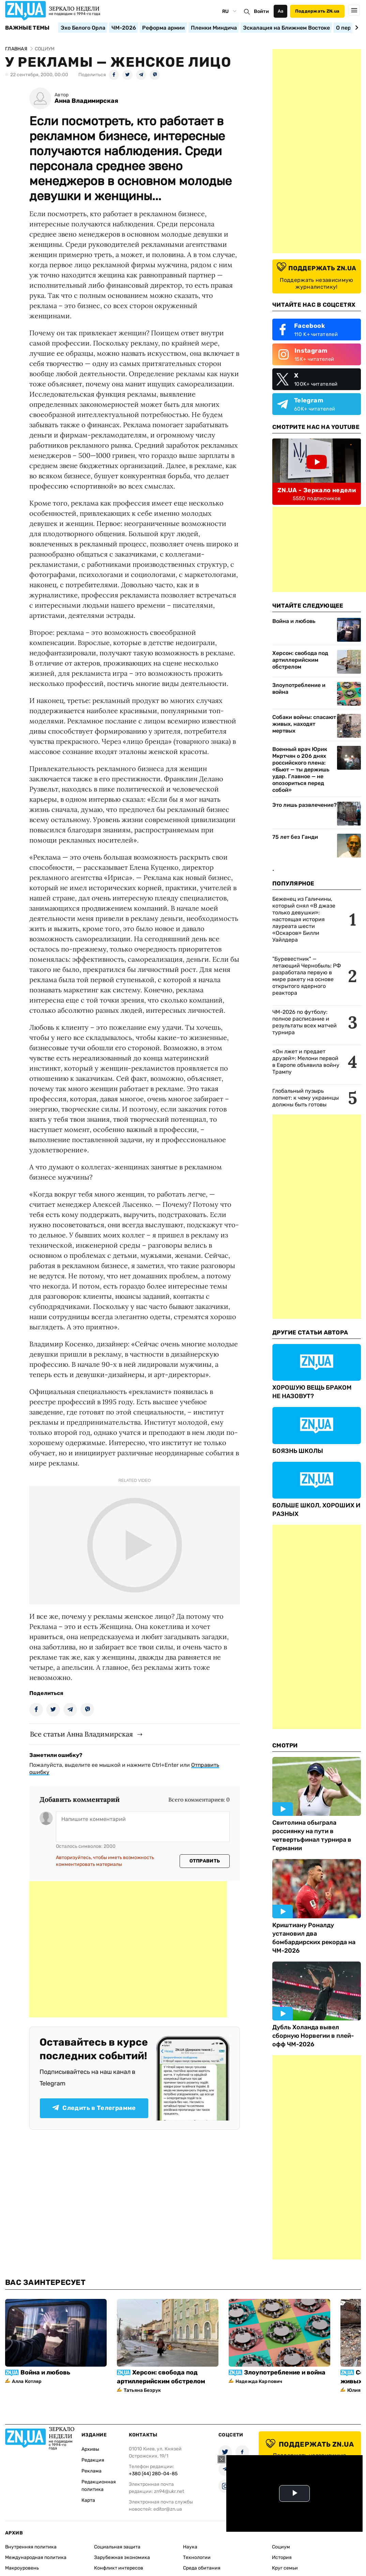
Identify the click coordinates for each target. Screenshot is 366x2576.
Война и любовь (293, 621)
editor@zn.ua (167, 2509)
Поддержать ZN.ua (317, 11)
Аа (281, 11)
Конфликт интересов (118, 2568)
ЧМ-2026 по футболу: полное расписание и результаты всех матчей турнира (304, 1022)
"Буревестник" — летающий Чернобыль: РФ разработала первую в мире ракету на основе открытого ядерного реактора (306, 976)
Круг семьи (285, 2568)
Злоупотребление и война (298, 688)
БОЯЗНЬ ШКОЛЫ (297, 1451)
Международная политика (35, 2557)
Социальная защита (117, 2547)
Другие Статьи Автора (310, 1332)
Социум (281, 2547)
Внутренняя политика (31, 2547)
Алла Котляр (27, 2381)
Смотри (285, 1745)
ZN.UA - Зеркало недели (316, 490)
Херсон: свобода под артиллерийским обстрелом (300, 660)
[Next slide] (355, 27)
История (282, 2557)
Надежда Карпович (258, 2381)
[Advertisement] (128, 1949)
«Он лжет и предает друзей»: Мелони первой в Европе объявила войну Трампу (305, 1061)
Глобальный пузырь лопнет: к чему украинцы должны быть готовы (305, 1098)
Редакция (92, 2460)
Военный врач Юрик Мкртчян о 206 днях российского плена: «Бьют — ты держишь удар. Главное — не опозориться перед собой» (300, 769)
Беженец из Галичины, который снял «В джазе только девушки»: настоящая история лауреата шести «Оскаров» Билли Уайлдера (303, 919)
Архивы (90, 2449)
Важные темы (27, 28)
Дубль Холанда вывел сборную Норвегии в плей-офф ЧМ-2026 (313, 2035)
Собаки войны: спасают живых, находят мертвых (304, 724)
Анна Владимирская (86, 101)
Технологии (197, 2557)
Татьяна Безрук (142, 2390)
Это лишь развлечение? (304, 805)
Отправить (204, 1861)
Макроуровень (22, 2568)
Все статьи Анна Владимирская (81, 1734)
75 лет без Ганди (295, 837)
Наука (190, 2547)
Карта (88, 2500)
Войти (261, 11)
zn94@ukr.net (169, 2491)
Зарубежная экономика (122, 2557)
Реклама (91, 2471)
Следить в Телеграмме (94, 2108)
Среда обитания (201, 2568)
